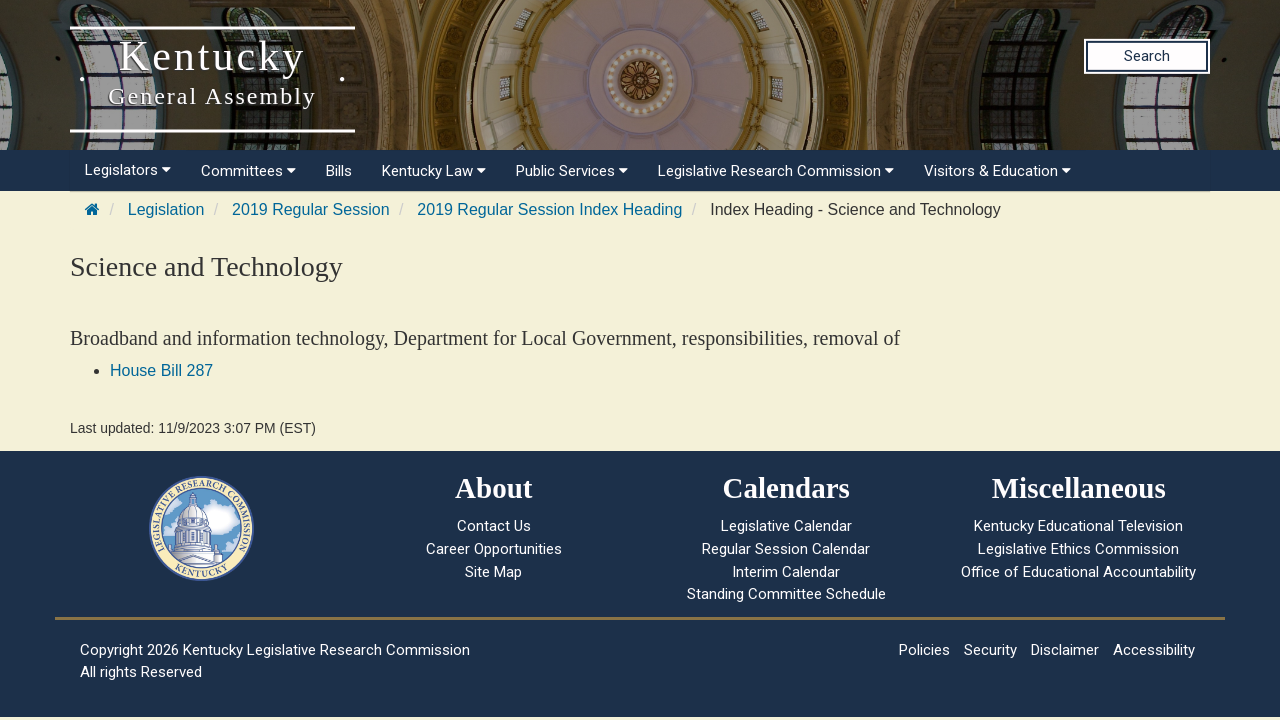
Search (1147, 56)
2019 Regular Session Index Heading (549, 209)
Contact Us (494, 526)
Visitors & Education (997, 171)
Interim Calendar (786, 572)
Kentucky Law (434, 171)
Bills (339, 171)
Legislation (166, 209)
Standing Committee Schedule (786, 594)
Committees (248, 171)
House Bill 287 (161, 370)
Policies (924, 650)
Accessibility (1154, 650)
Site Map (493, 572)
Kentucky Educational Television (1078, 526)
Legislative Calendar (786, 526)
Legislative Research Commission (776, 171)
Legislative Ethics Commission (1078, 549)
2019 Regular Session (310, 209)
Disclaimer (1065, 650)
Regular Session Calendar (786, 549)
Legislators (128, 170)
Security (990, 650)
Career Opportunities (494, 549)
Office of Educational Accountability (1078, 572)
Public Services (572, 171)
